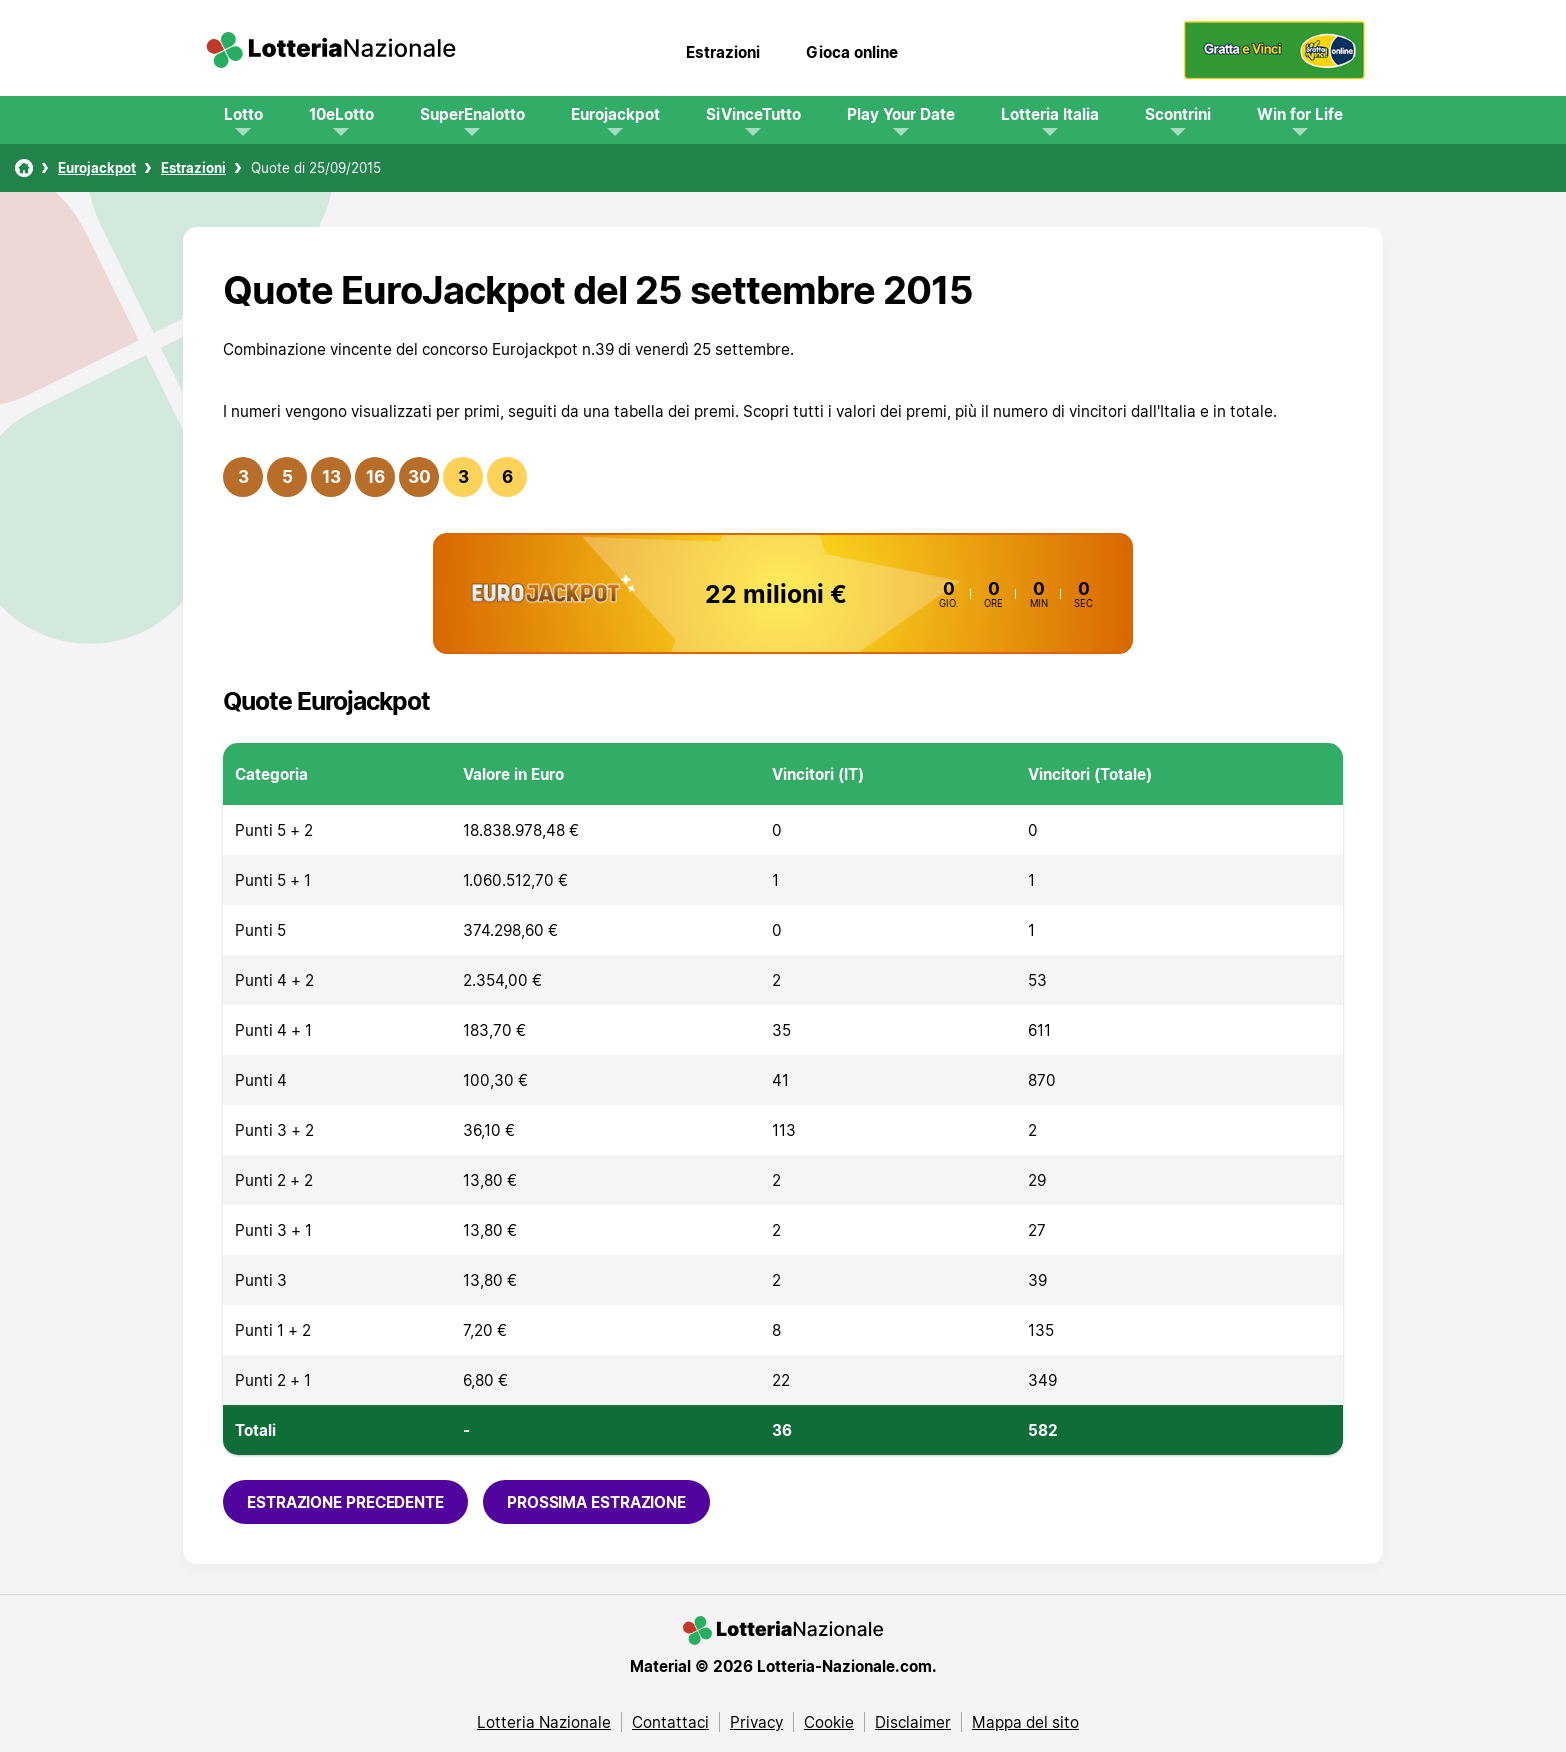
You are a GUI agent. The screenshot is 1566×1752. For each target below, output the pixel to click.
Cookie (829, 1722)
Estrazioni (723, 52)
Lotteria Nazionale (544, 1722)
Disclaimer (913, 1722)
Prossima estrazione (596, 1502)
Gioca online (852, 52)
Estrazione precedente (345, 1502)
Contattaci (670, 1722)
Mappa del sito (1025, 1722)
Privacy (756, 1722)
